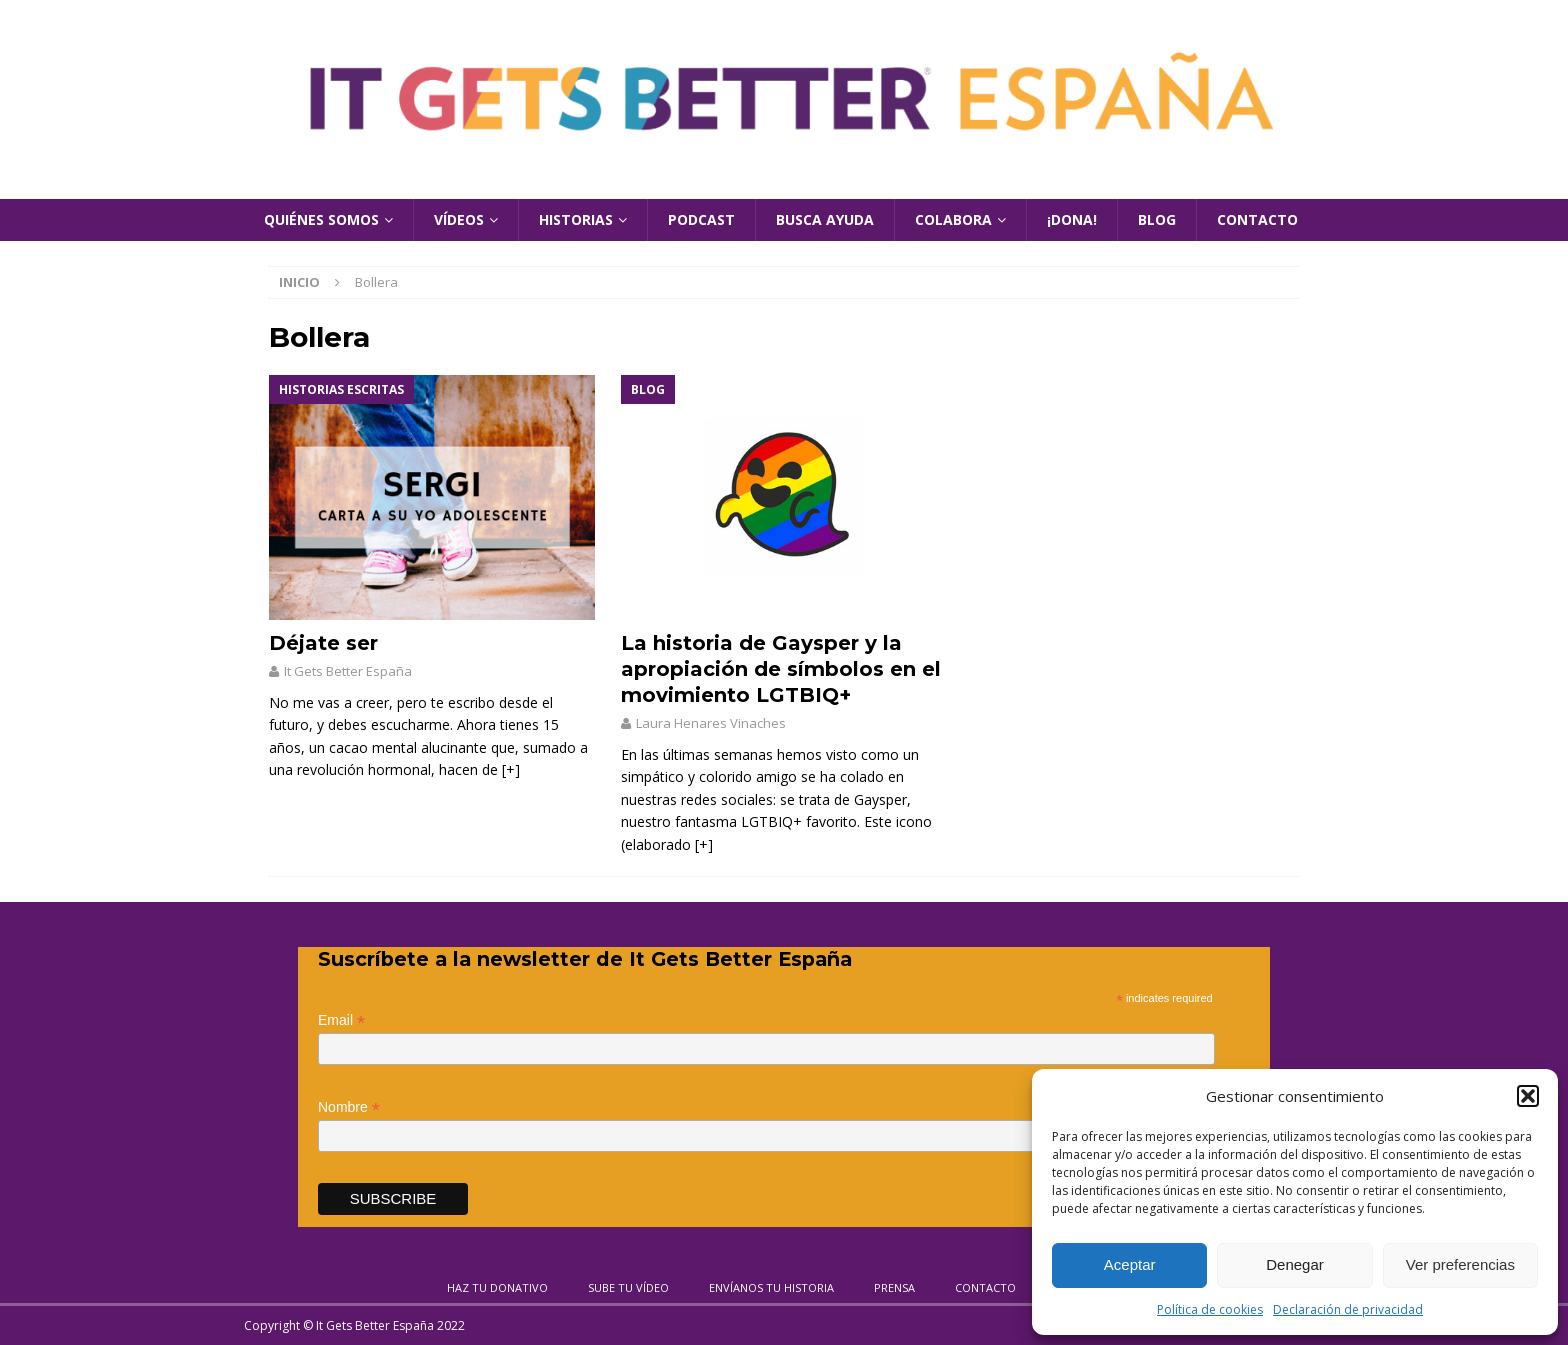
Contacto (1257, 219)
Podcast (701, 219)
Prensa (894, 1287)
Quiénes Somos (321, 219)
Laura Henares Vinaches (711, 723)
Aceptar (1130, 1264)
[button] (1528, 1096)
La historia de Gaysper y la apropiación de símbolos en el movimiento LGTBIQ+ (781, 669)
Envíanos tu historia (771, 1287)
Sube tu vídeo (628, 1287)
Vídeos (459, 219)
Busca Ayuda (825, 219)
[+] (511, 769)
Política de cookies (1210, 1309)
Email (341, 1020)
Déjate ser (323, 643)
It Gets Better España (348, 671)
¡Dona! (1072, 219)
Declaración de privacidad (1348, 1309)
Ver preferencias (1460, 1264)
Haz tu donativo (497, 1287)
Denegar (1295, 1264)
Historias (576, 219)
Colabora (953, 219)
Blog (1157, 219)
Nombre (349, 1107)
